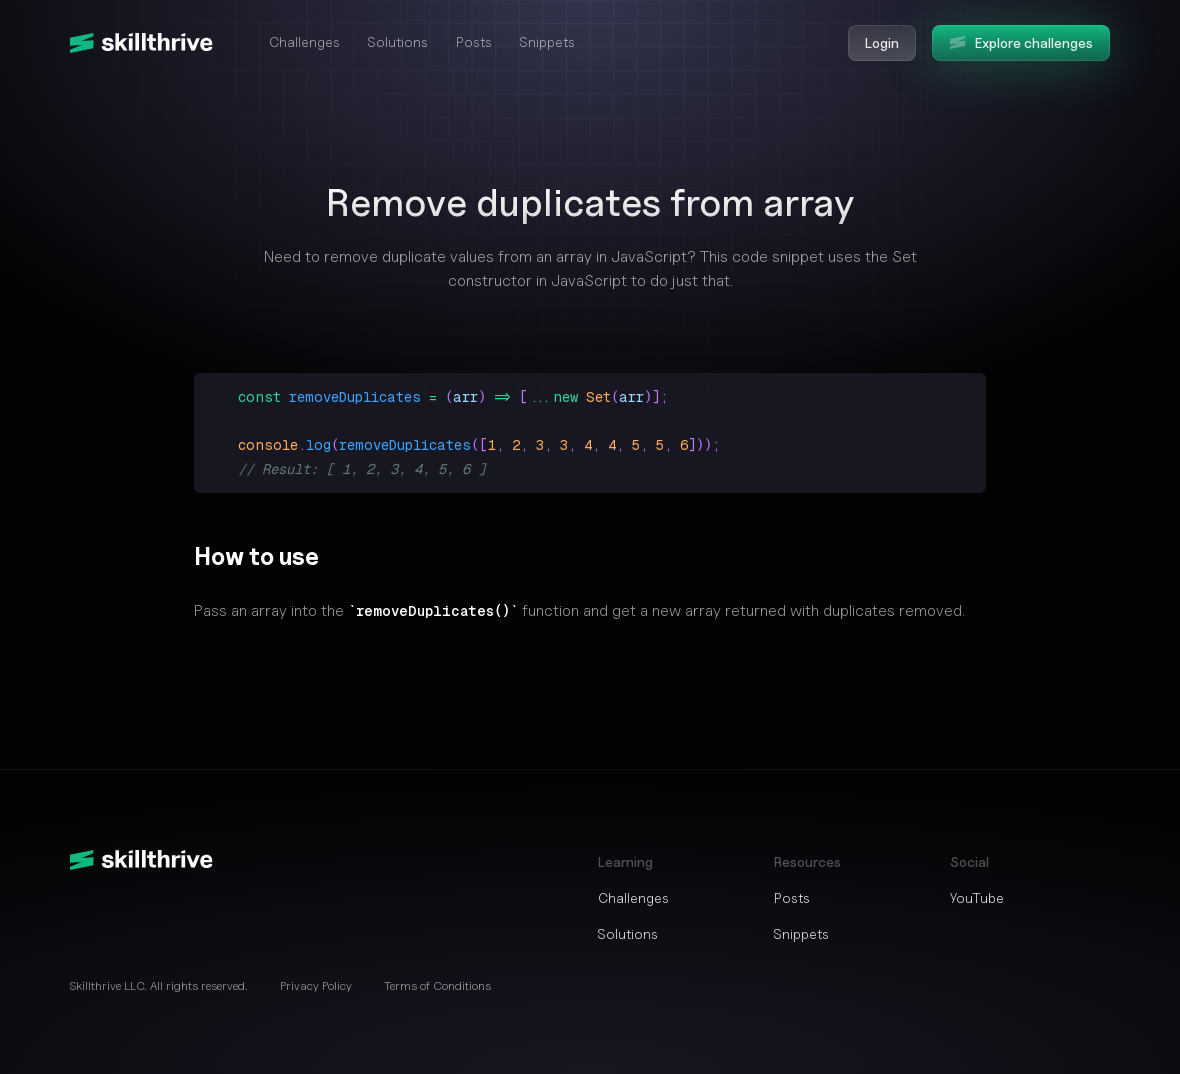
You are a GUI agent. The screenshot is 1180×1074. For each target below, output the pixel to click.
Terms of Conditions (437, 985)
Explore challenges (1021, 43)
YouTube (977, 897)
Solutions (398, 41)
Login (882, 42)
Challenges (304, 41)
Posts (474, 41)
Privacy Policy (316, 985)
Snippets (547, 41)
